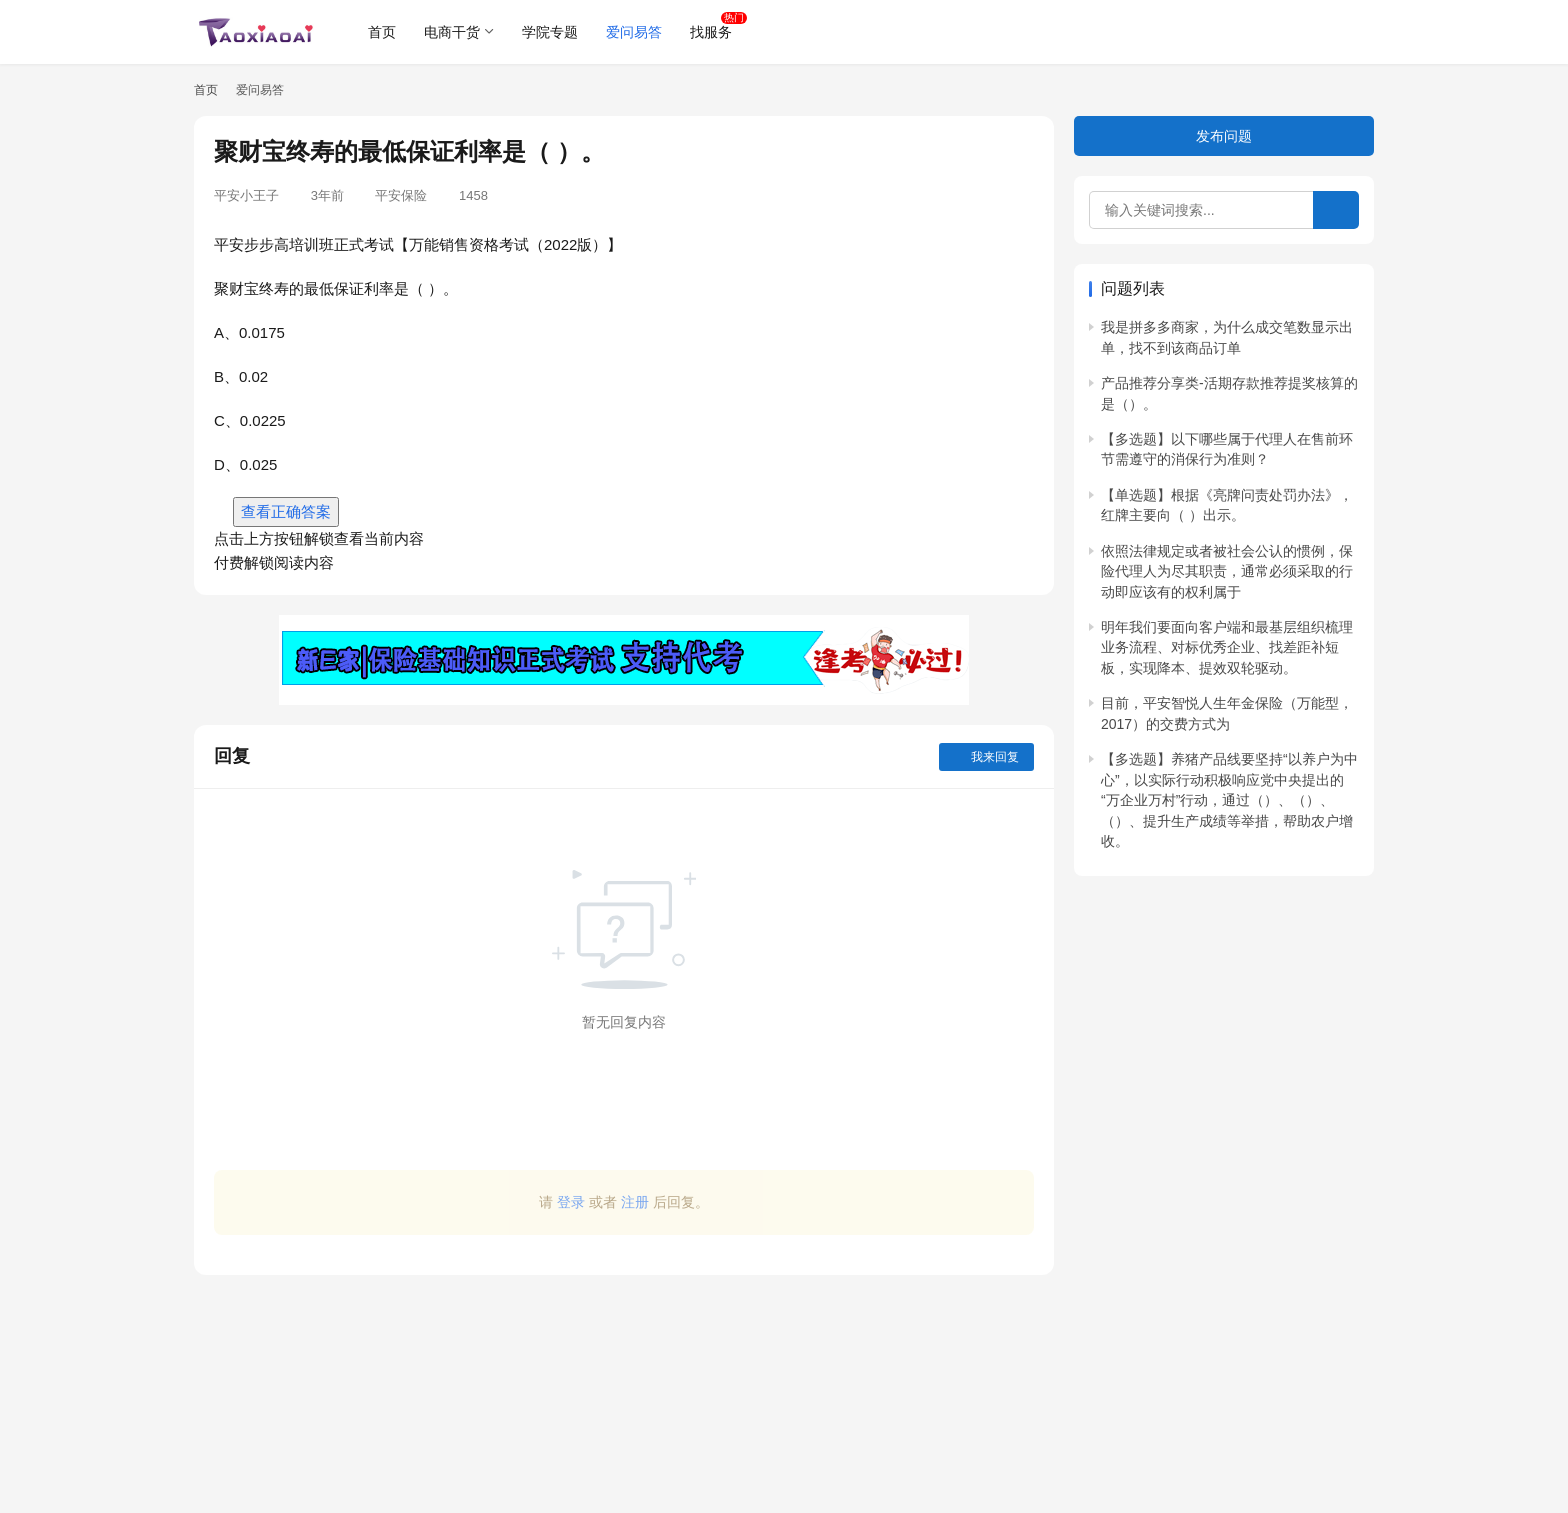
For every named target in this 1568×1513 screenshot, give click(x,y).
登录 (571, 1202)
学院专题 (550, 32)
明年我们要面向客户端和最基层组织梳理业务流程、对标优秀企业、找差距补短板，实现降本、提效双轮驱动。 (1227, 647)
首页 (382, 32)
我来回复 (986, 757)
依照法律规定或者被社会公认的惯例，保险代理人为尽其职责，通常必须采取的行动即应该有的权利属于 (1227, 571)
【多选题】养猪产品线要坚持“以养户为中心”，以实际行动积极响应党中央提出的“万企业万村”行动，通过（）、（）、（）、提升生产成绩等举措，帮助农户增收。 (1229, 800)
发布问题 (1224, 136)
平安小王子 (246, 195)
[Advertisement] (624, 1384)
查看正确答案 (286, 511)
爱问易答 (634, 32)
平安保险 (401, 195)
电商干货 (452, 32)
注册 (635, 1202)
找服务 (711, 32)
